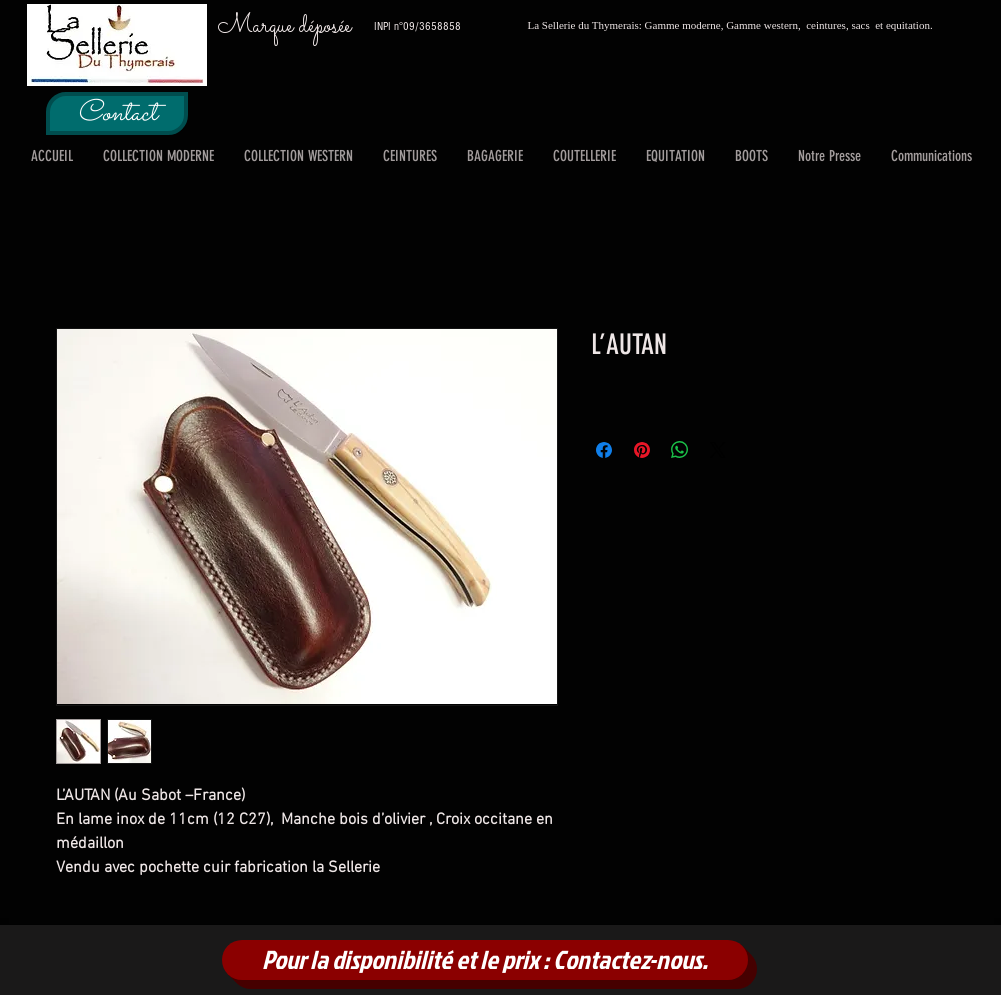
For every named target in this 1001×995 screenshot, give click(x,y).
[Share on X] (718, 450)
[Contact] (117, 113)
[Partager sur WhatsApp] (680, 450)
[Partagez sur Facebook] (604, 450)
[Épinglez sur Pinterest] (642, 450)
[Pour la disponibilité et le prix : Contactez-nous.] (485, 960)
